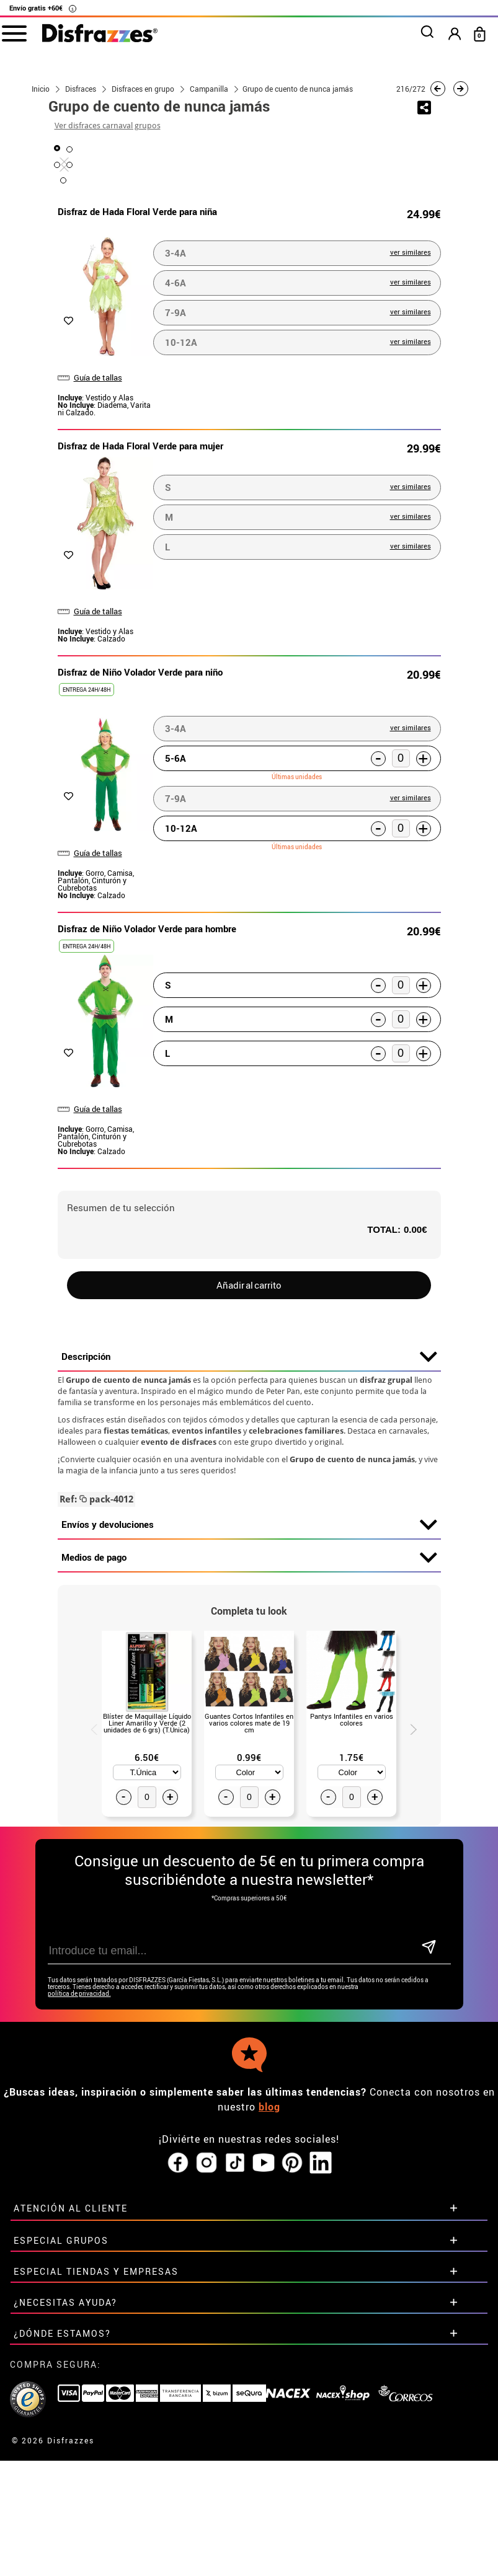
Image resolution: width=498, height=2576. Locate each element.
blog (269, 2399)
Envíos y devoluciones (249, 1816)
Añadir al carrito (249, 1577)
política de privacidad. (79, 2285)
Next (408, 2020)
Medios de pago (249, 1849)
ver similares (410, 543)
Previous (89, 2020)
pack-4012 (96, 1791)
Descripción (249, 1648)
